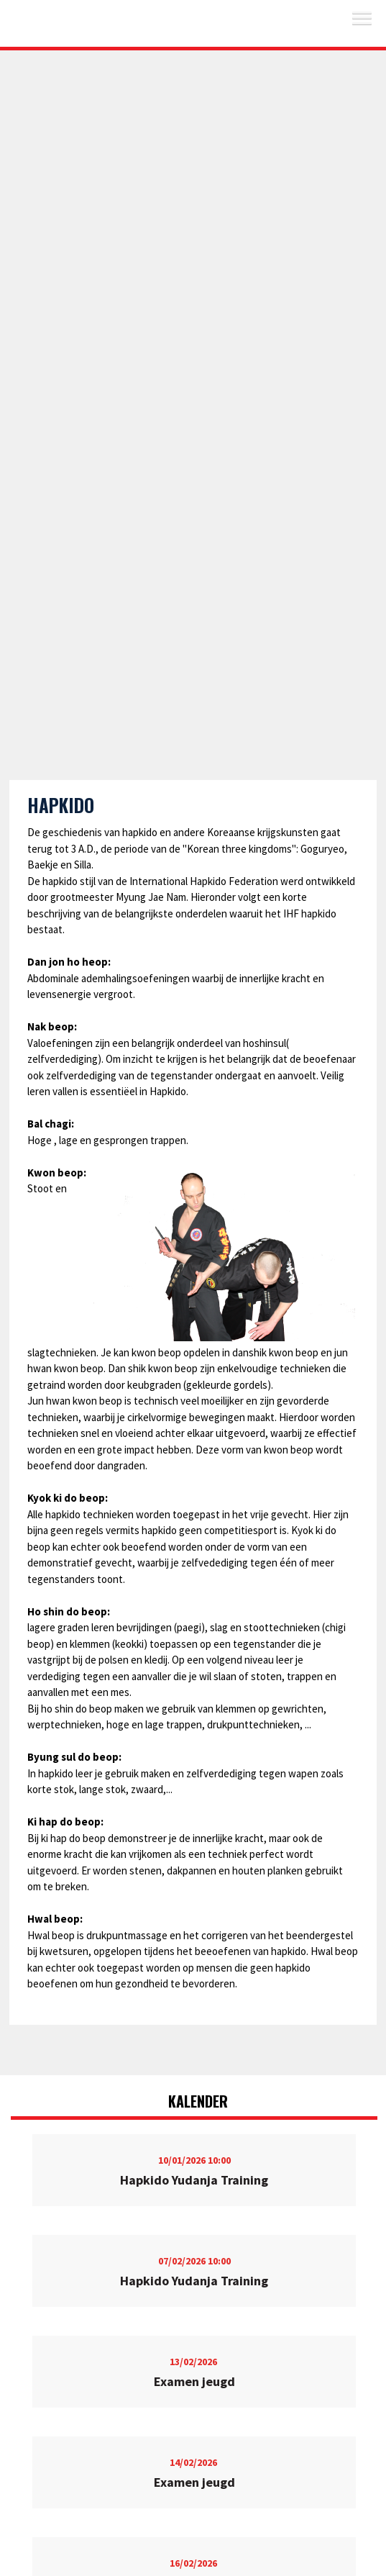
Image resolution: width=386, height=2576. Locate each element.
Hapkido (60, 805)
